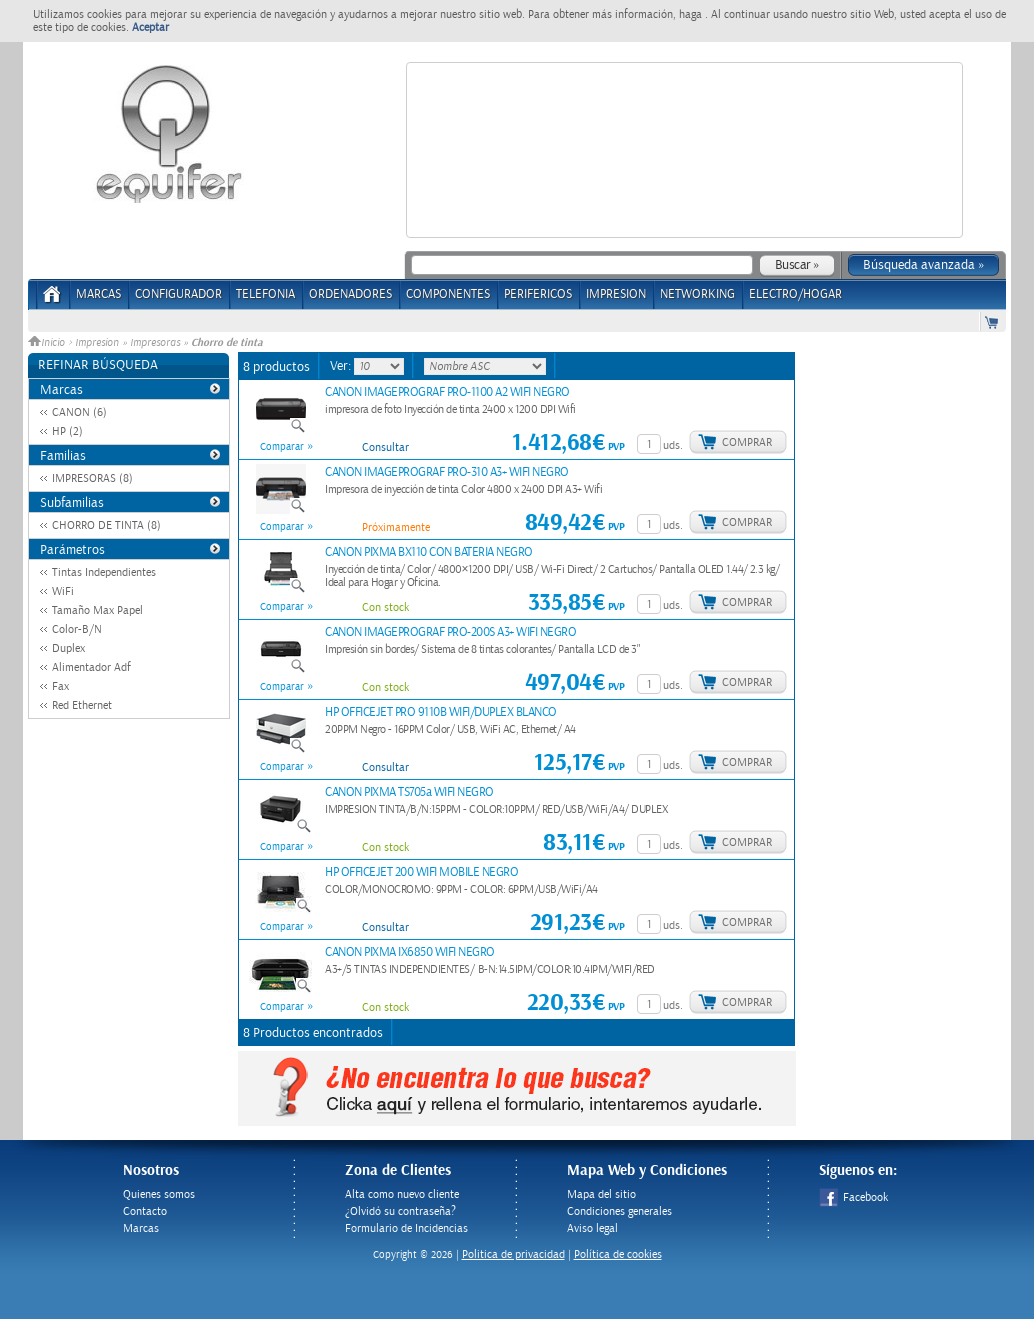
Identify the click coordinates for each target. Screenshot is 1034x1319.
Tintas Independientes (104, 572)
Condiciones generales (619, 1211)
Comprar (747, 442)
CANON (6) (79, 412)
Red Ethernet (82, 705)
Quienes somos (159, 1194)
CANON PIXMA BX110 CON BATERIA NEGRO (429, 552)
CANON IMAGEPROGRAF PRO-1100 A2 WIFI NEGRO (447, 392)
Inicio (48, 343)
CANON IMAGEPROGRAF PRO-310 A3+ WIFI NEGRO (447, 472)
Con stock (385, 607)
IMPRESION (616, 294)
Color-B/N (77, 629)
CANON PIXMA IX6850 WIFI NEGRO (410, 952)
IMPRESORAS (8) (92, 478)
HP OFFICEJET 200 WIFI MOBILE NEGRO (421, 872)
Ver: (342, 366)
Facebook (853, 1197)
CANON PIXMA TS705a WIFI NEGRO (409, 792)
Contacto (145, 1211)
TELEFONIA (265, 294)
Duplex (68, 648)
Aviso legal (592, 1228)
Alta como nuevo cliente (402, 1194)
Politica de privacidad (513, 1254)
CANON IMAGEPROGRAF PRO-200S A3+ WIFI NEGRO (450, 632)
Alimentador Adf (91, 667)
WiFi (63, 591)
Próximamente (396, 527)
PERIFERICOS (538, 294)
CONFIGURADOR (178, 294)
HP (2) (67, 431)
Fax (60, 686)
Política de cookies (618, 1254)
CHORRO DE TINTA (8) (106, 525)
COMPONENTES (448, 294)
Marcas (98, 294)
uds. (673, 445)
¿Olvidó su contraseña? (400, 1211)
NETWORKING (697, 294)
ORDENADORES (350, 294)
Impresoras (155, 343)
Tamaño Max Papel (97, 610)
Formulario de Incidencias (406, 1228)
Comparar (282, 447)
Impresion (97, 343)
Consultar (385, 447)
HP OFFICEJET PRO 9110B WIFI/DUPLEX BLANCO (441, 712)
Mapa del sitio (601, 1194)
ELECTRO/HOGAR (795, 294)
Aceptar (150, 27)
